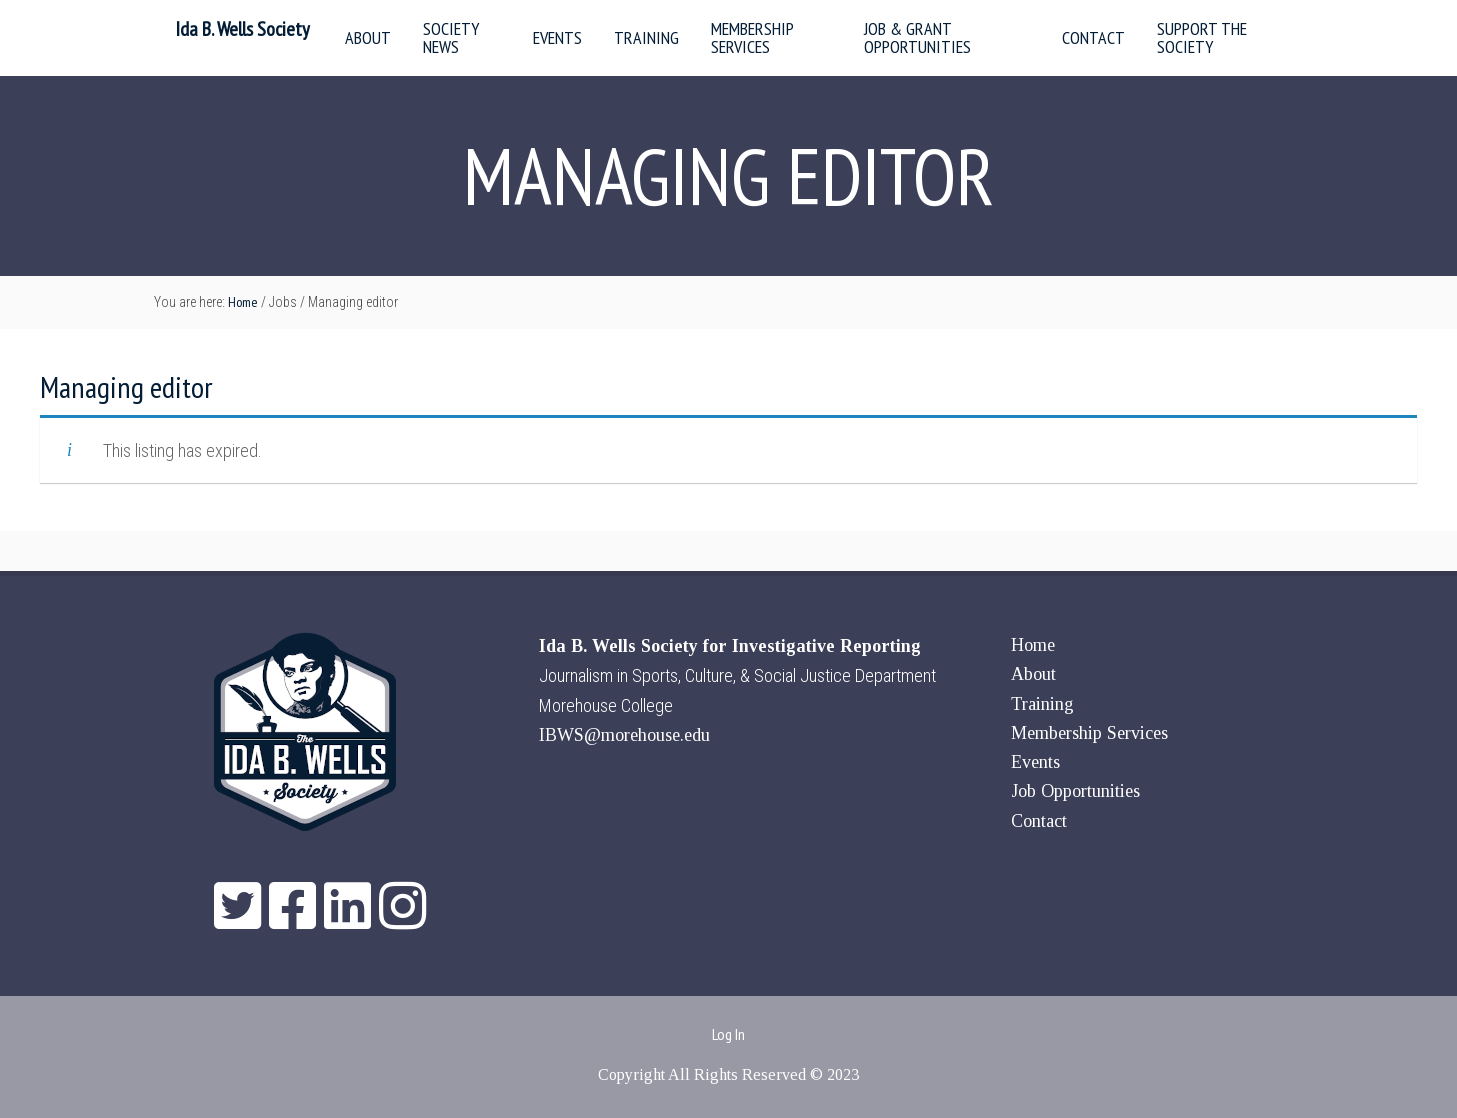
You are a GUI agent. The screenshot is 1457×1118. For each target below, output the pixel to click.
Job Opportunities (1075, 791)
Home (1033, 645)
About (1033, 674)
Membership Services (1089, 733)
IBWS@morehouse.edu (624, 735)
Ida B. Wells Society (242, 29)
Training (1042, 704)
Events (1035, 762)
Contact (1039, 821)
